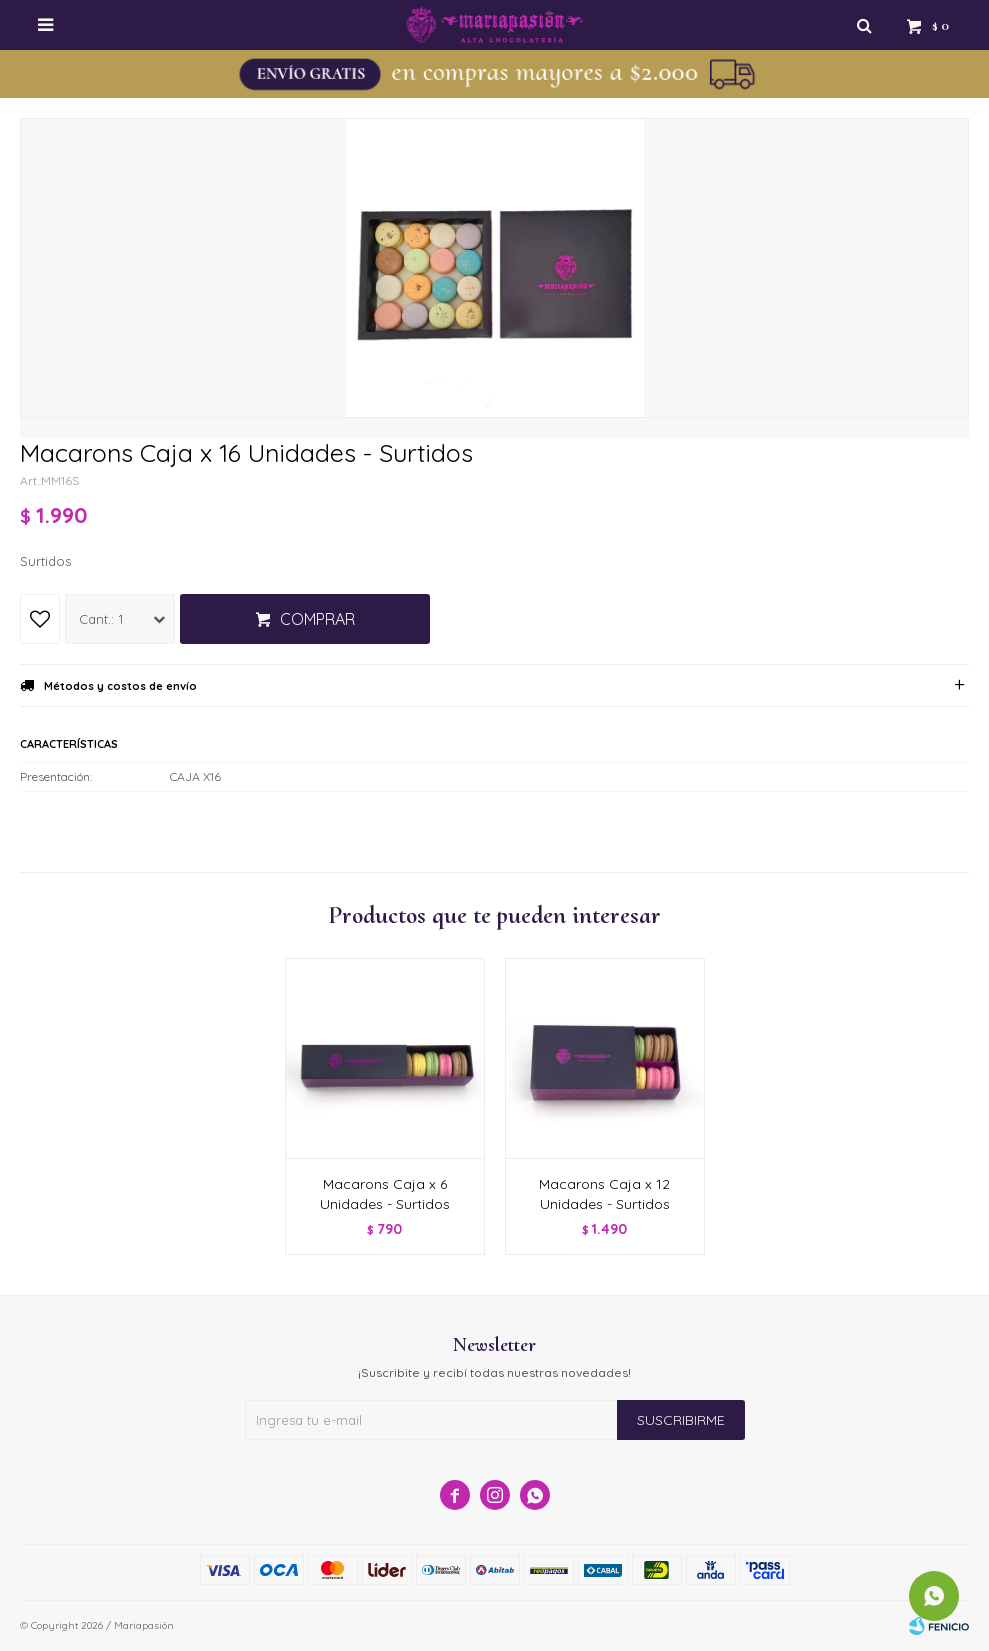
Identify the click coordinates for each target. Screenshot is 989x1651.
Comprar (317, 619)
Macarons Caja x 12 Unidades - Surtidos (604, 1194)
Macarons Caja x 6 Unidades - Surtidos (385, 1194)
